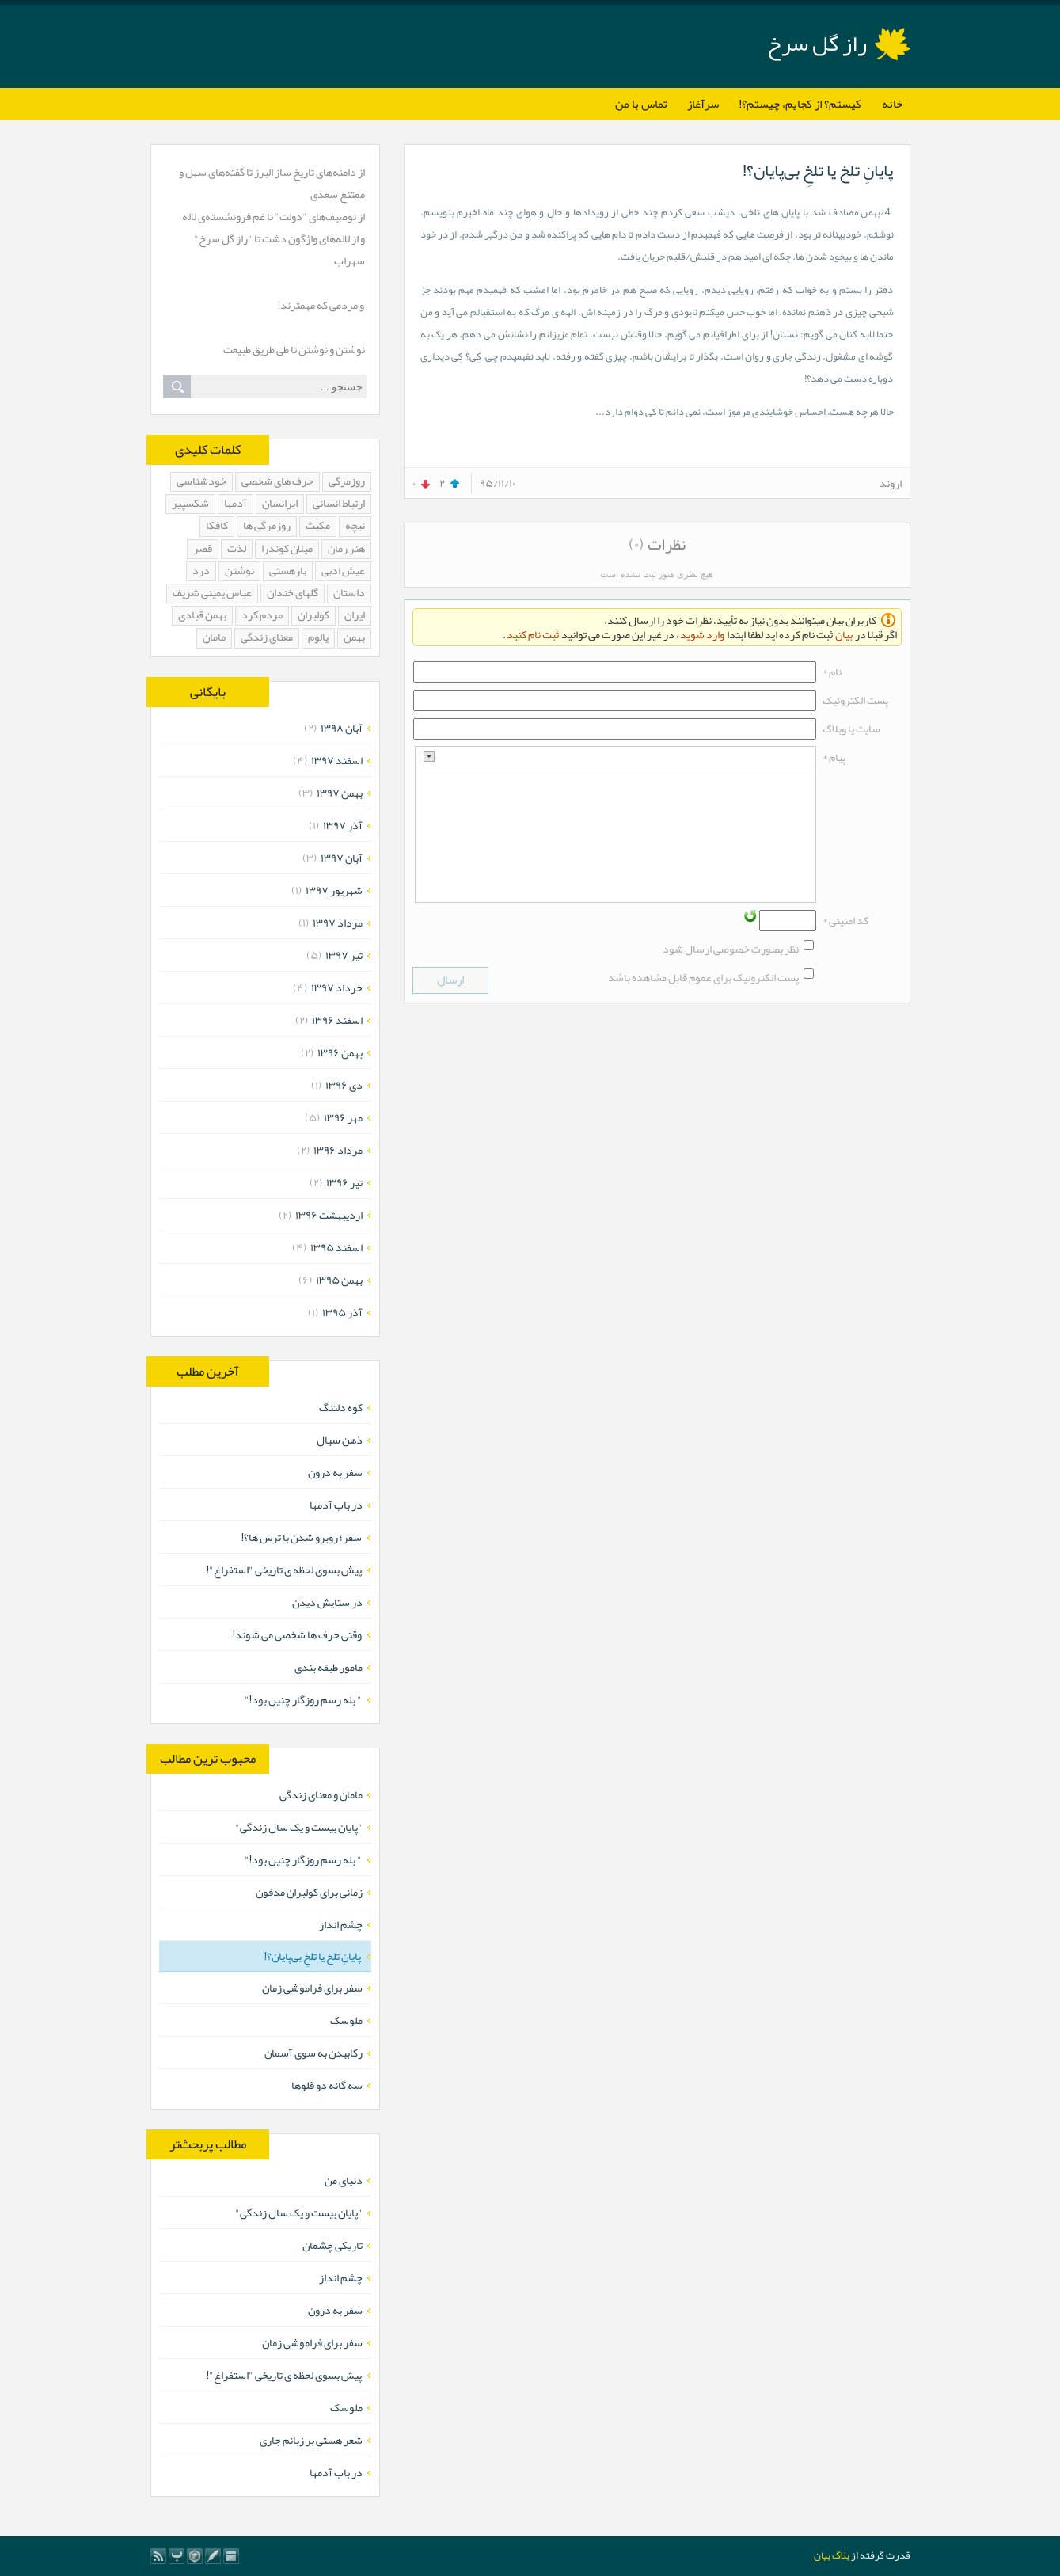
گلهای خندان (292, 593)
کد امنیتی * (845, 920)
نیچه (355, 526)
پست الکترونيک (855, 700)
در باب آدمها (336, 1504)
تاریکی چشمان (332, 2245)
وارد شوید (702, 634)
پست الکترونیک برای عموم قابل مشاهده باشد (703, 977)
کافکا (217, 526)
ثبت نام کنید (533, 634)
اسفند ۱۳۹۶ (337, 1020)
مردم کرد (262, 616)
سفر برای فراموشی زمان (312, 1988)
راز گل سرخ (817, 43)
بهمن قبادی (202, 616)
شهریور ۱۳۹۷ (334, 890)
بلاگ (840, 2555)
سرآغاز (703, 104)
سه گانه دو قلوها (327, 2085)
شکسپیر (190, 504)
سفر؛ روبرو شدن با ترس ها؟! (302, 1537)
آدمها (235, 504)
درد (201, 571)
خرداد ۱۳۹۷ (337, 987)
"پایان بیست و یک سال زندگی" (299, 1827)
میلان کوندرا (287, 549)
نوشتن (239, 571)
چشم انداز (341, 1924)
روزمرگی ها (267, 526)
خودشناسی (201, 482)
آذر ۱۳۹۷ (343, 825)
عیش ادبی (343, 571)
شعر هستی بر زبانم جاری (311, 2440)
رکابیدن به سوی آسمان (313, 2052)
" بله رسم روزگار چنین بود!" (304, 1699)
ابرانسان (280, 504)
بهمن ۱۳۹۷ (340, 793)
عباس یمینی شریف (212, 593)
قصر (202, 549)
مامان (214, 638)
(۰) (636, 544)
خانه (892, 104)
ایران (354, 616)
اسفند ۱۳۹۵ (336, 1247)
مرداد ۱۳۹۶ (338, 1150)
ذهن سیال (340, 1440)
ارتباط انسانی (339, 504)
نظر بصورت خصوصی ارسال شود (731, 949)
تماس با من (641, 104)
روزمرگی (347, 482)
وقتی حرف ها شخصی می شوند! (298, 1634)
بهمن (354, 638)
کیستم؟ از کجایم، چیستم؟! (800, 104)
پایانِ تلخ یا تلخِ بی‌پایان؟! (818, 170)
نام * (832, 671)
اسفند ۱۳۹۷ (337, 760)
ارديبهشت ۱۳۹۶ (329, 1215)
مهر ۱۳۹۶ (343, 1117)
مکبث (318, 526)
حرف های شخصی (277, 482)
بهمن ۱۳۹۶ (340, 1052)
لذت (236, 549)
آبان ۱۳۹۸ (342, 728)
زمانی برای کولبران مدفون (309, 1892)
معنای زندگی (267, 638)
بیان (844, 634)
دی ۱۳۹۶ (344, 1085)
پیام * (834, 757)
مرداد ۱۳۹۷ (338, 922)
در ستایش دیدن (327, 1602)
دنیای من (344, 2180)
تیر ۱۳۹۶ (344, 1182)
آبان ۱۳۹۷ (342, 858)
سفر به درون (335, 1472)
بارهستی (287, 571)
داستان (349, 593)
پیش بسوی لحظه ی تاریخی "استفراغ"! (285, 1569)
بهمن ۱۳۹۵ (339, 1280)
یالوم (318, 638)
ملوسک (346, 2020)
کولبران (313, 616)
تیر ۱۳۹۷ (344, 955)
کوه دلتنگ (341, 1407)
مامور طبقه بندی (328, 1667)
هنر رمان (346, 549)
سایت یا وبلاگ (851, 728)
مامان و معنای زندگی (321, 1794)
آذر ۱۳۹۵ (342, 1312)
